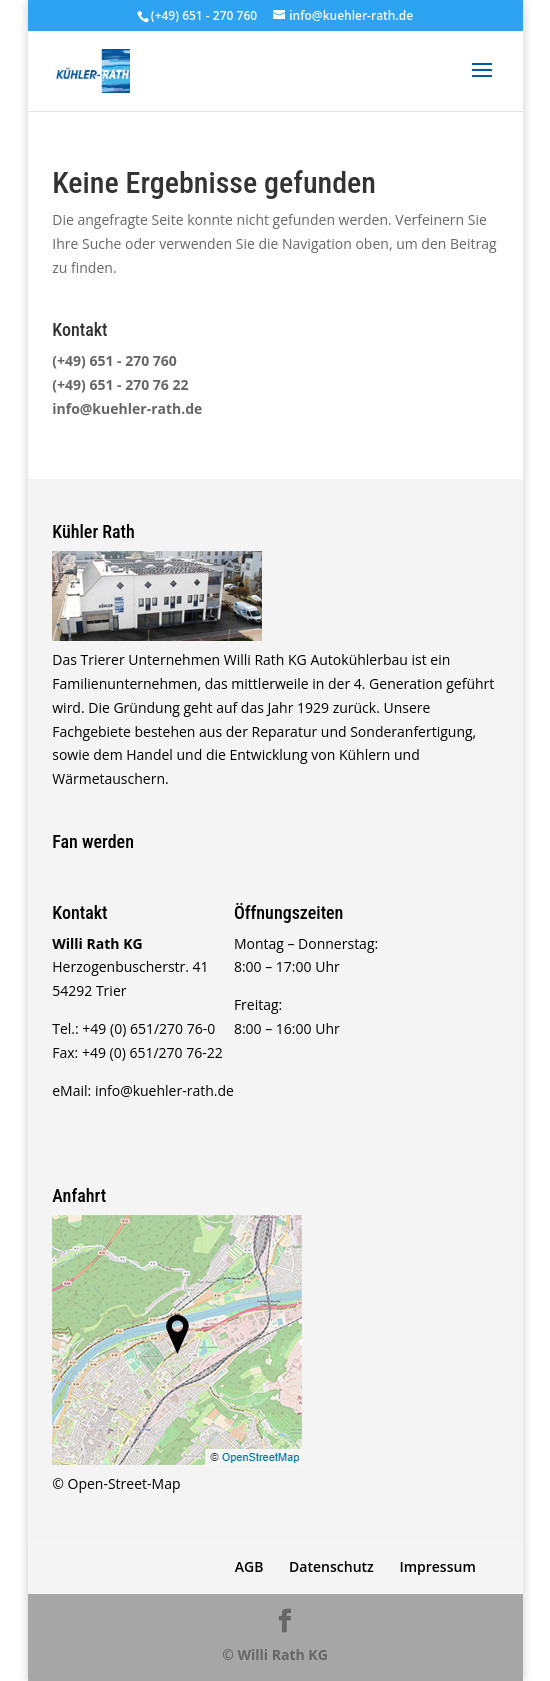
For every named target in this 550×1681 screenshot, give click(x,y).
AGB (249, 1566)
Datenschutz (331, 1566)
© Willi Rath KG (275, 1654)
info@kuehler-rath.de (127, 408)
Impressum (437, 1566)
